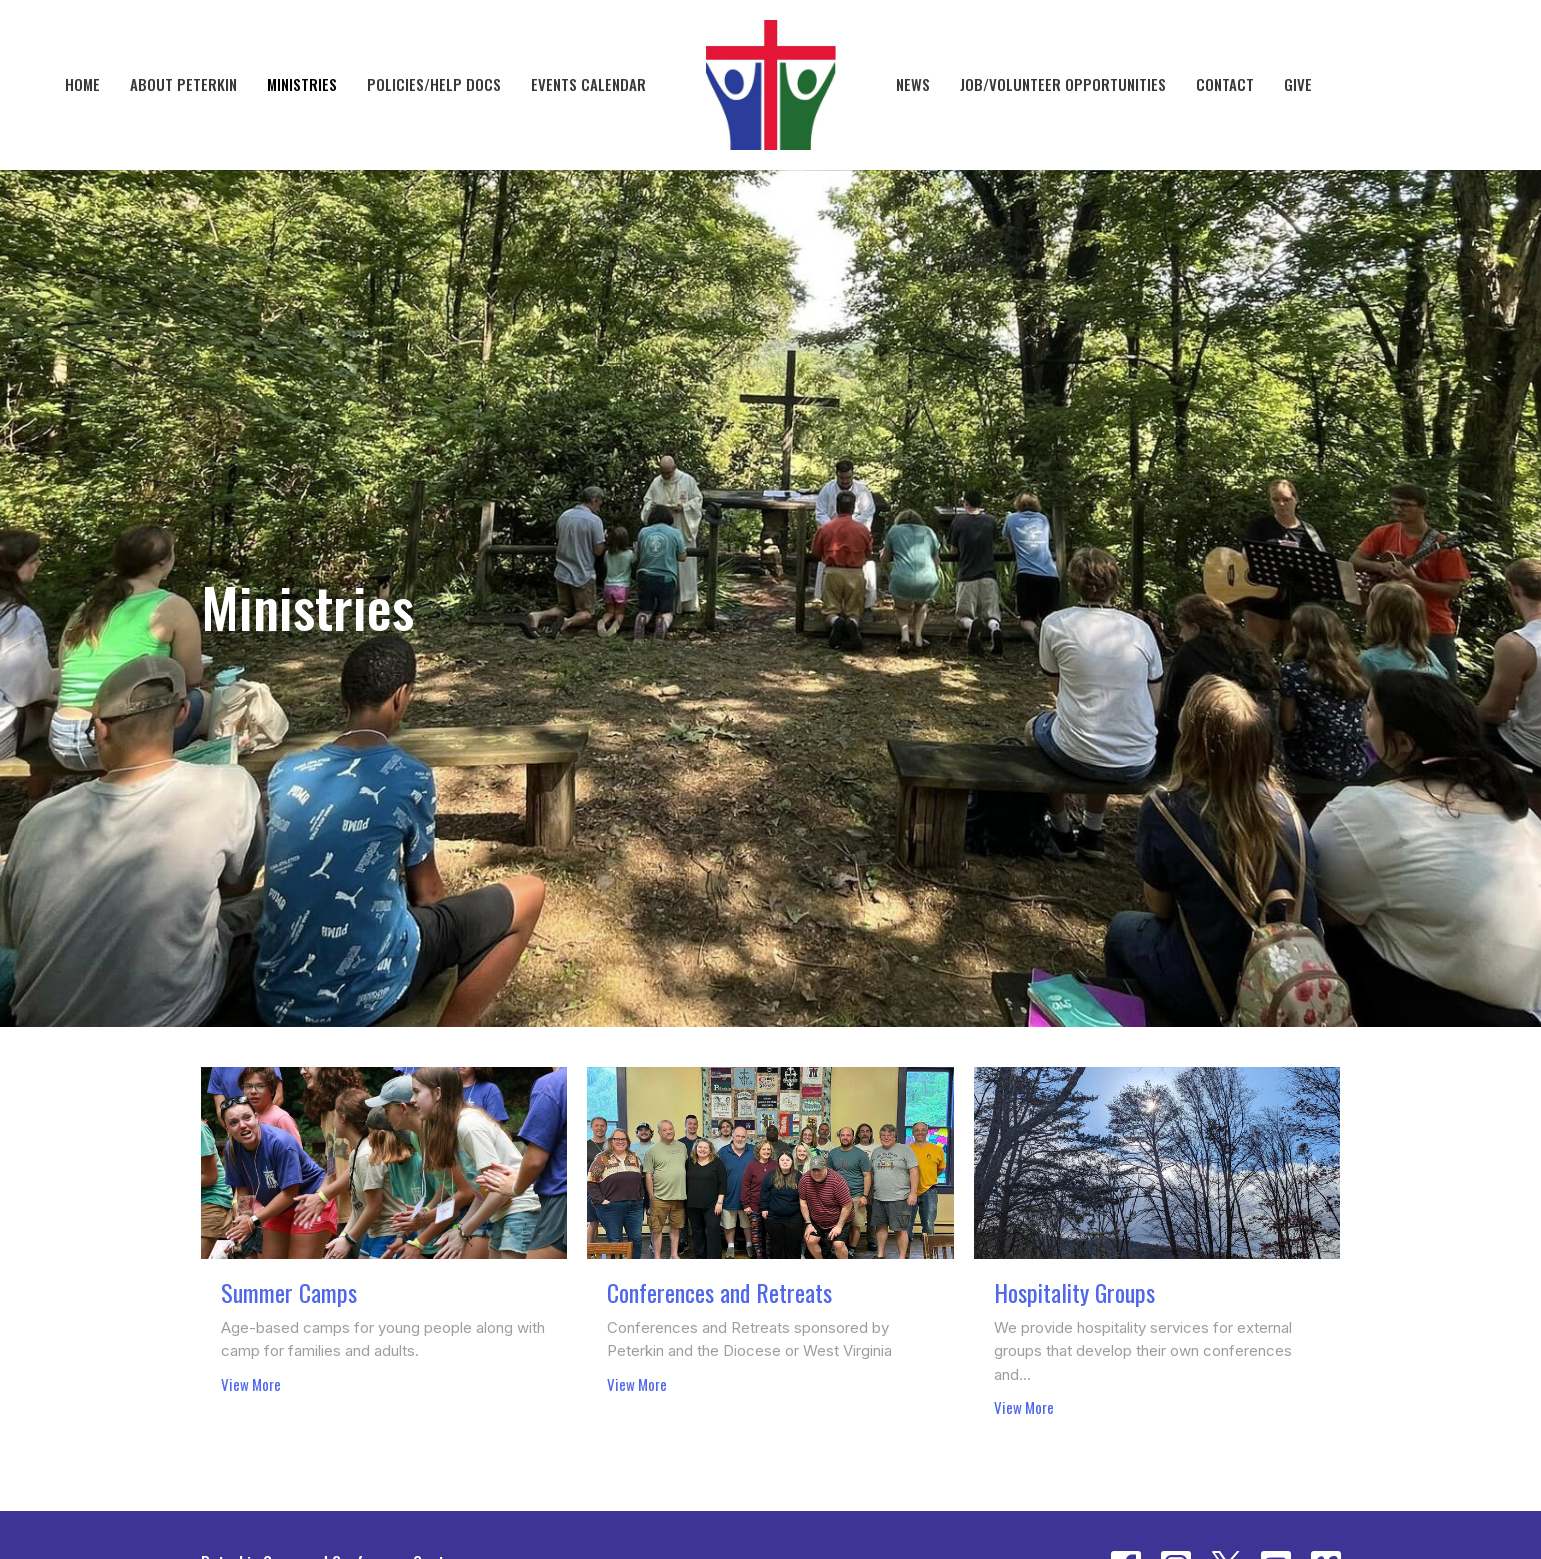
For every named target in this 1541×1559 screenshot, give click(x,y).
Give (1298, 84)
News (913, 84)
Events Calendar (588, 84)
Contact (1225, 84)
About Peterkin (183, 84)
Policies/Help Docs (434, 84)
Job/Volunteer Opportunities (1063, 84)
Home (82, 84)
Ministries (302, 84)
